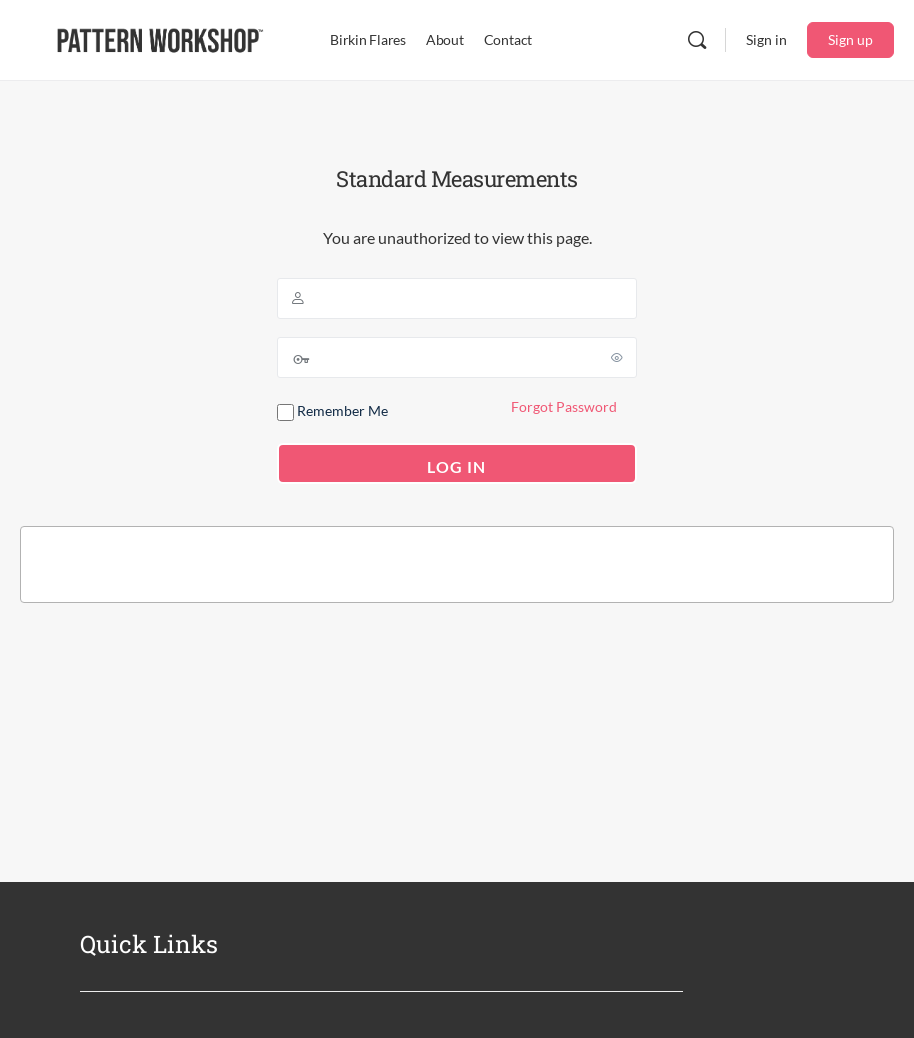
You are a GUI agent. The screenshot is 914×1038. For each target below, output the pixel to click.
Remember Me (332, 411)
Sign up (850, 39)
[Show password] (618, 357)
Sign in (766, 39)
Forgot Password (564, 406)
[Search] (697, 40)
